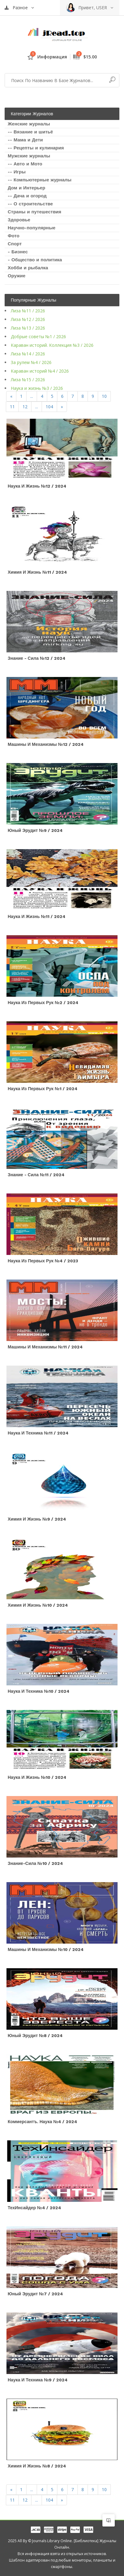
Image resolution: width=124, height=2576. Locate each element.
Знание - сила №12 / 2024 (36, 658)
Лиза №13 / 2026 (28, 328)
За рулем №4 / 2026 (31, 362)
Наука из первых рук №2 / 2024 (43, 1002)
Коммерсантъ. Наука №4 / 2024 (42, 2121)
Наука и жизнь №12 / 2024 (37, 486)
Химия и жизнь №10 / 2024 (38, 1605)
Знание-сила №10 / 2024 (35, 1863)
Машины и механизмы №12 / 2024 (46, 744)
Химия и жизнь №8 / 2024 (37, 2465)
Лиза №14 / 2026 (28, 354)
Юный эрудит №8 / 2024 (35, 2035)
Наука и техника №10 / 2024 (38, 1691)
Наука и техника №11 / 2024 (38, 1432)
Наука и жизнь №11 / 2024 (36, 916)
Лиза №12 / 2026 (28, 319)
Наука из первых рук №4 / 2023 (43, 1260)
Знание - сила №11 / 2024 (36, 1174)
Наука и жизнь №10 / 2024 (37, 1777)
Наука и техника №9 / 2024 (38, 2379)
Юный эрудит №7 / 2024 (35, 2293)
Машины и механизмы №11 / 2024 (45, 1346)
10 (104, 396)
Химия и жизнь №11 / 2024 (37, 572)
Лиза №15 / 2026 (28, 379)
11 (12, 407)
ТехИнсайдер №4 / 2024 (34, 2207)
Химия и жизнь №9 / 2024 (37, 1519)
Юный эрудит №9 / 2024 (35, 830)
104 (49, 407)
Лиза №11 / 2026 (28, 311)
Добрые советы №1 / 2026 (38, 336)
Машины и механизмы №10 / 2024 (46, 1949)
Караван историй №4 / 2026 (40, 371)
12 (25, 407)
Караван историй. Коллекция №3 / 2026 (52, 345)
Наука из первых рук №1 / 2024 (42, 1088)
